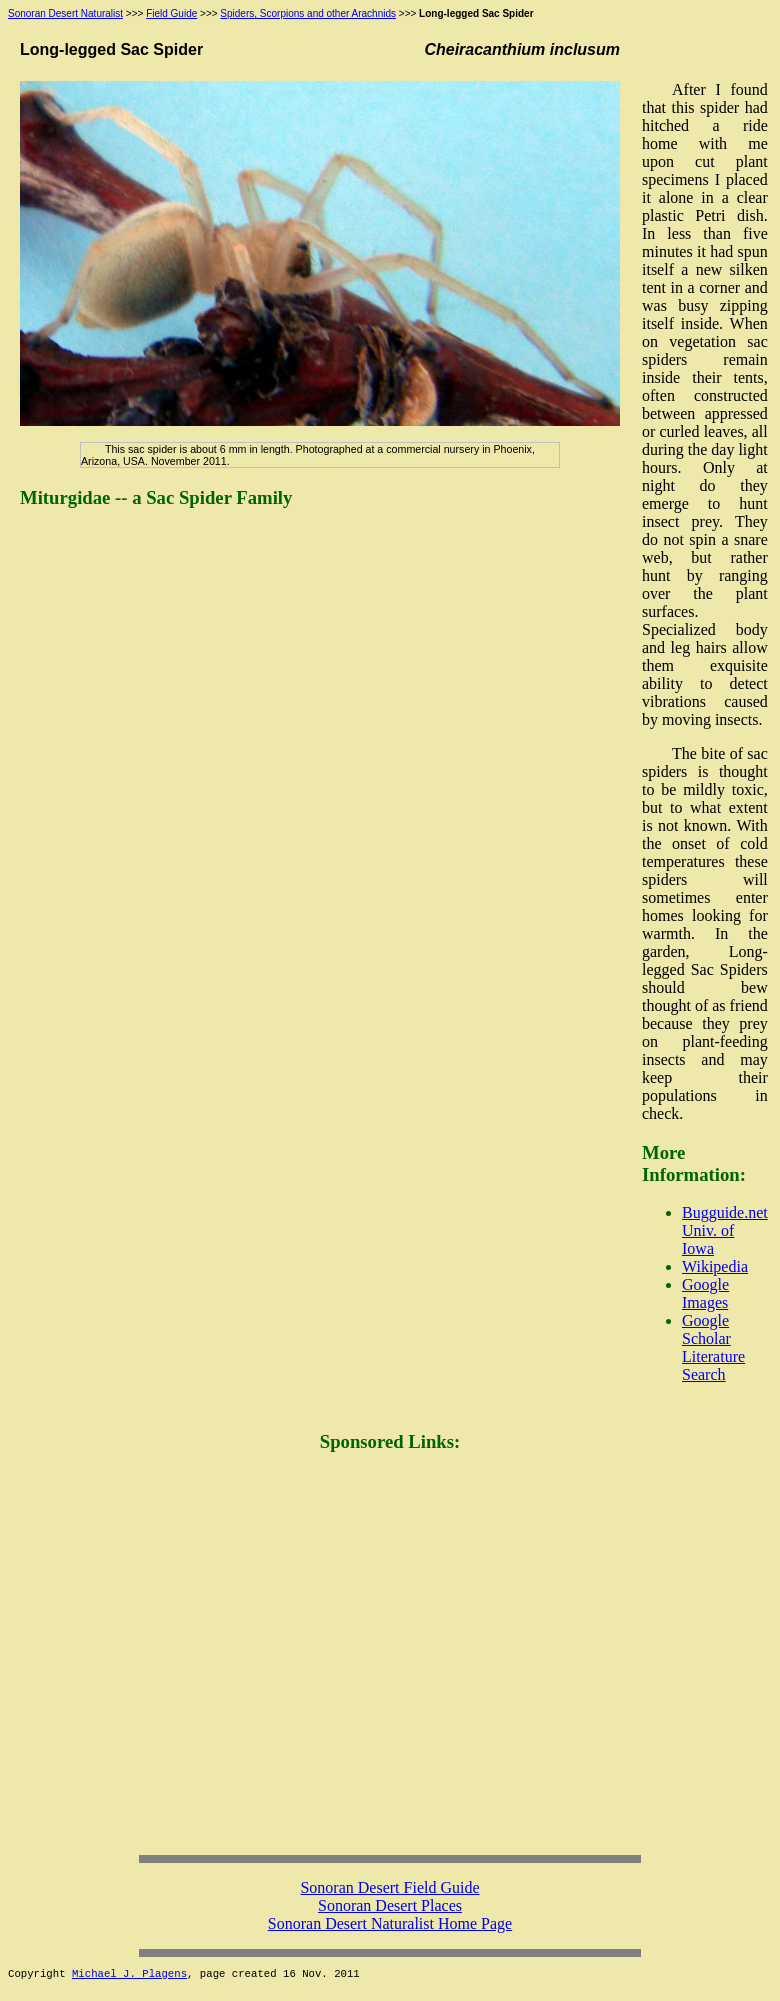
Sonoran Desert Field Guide (389, 1887)
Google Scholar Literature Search (713, 1347)
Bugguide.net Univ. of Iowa (725, 1230)
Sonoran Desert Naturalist (65, 13)
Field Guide (171, 13)
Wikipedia (715, 1266)
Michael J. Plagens (129, 1974)
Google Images (705, 1293)
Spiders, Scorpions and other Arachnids (308, 13)
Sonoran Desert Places (390, 1905)
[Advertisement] (187, 1659)
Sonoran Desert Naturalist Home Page (390, 1923)
